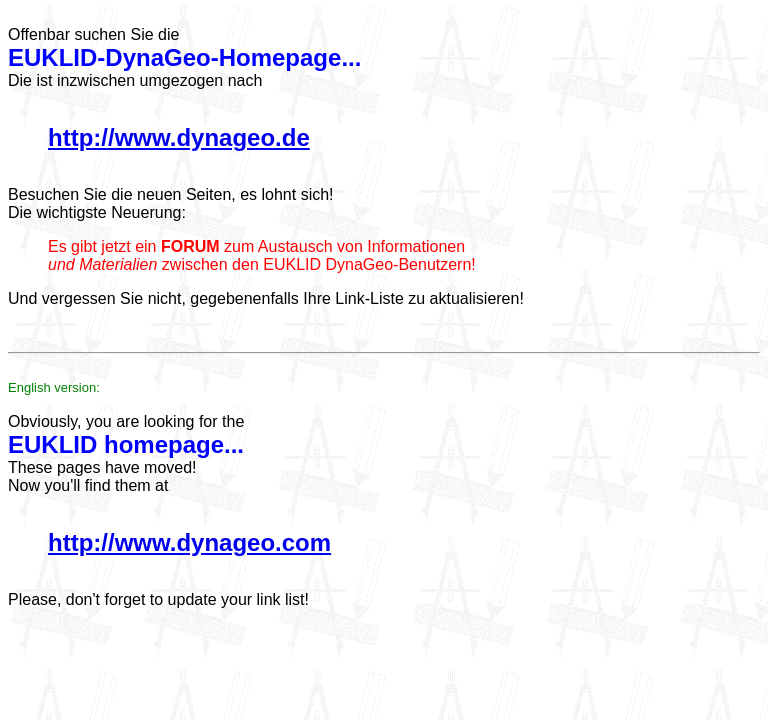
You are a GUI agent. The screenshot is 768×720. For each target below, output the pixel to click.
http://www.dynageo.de (179, 137)
